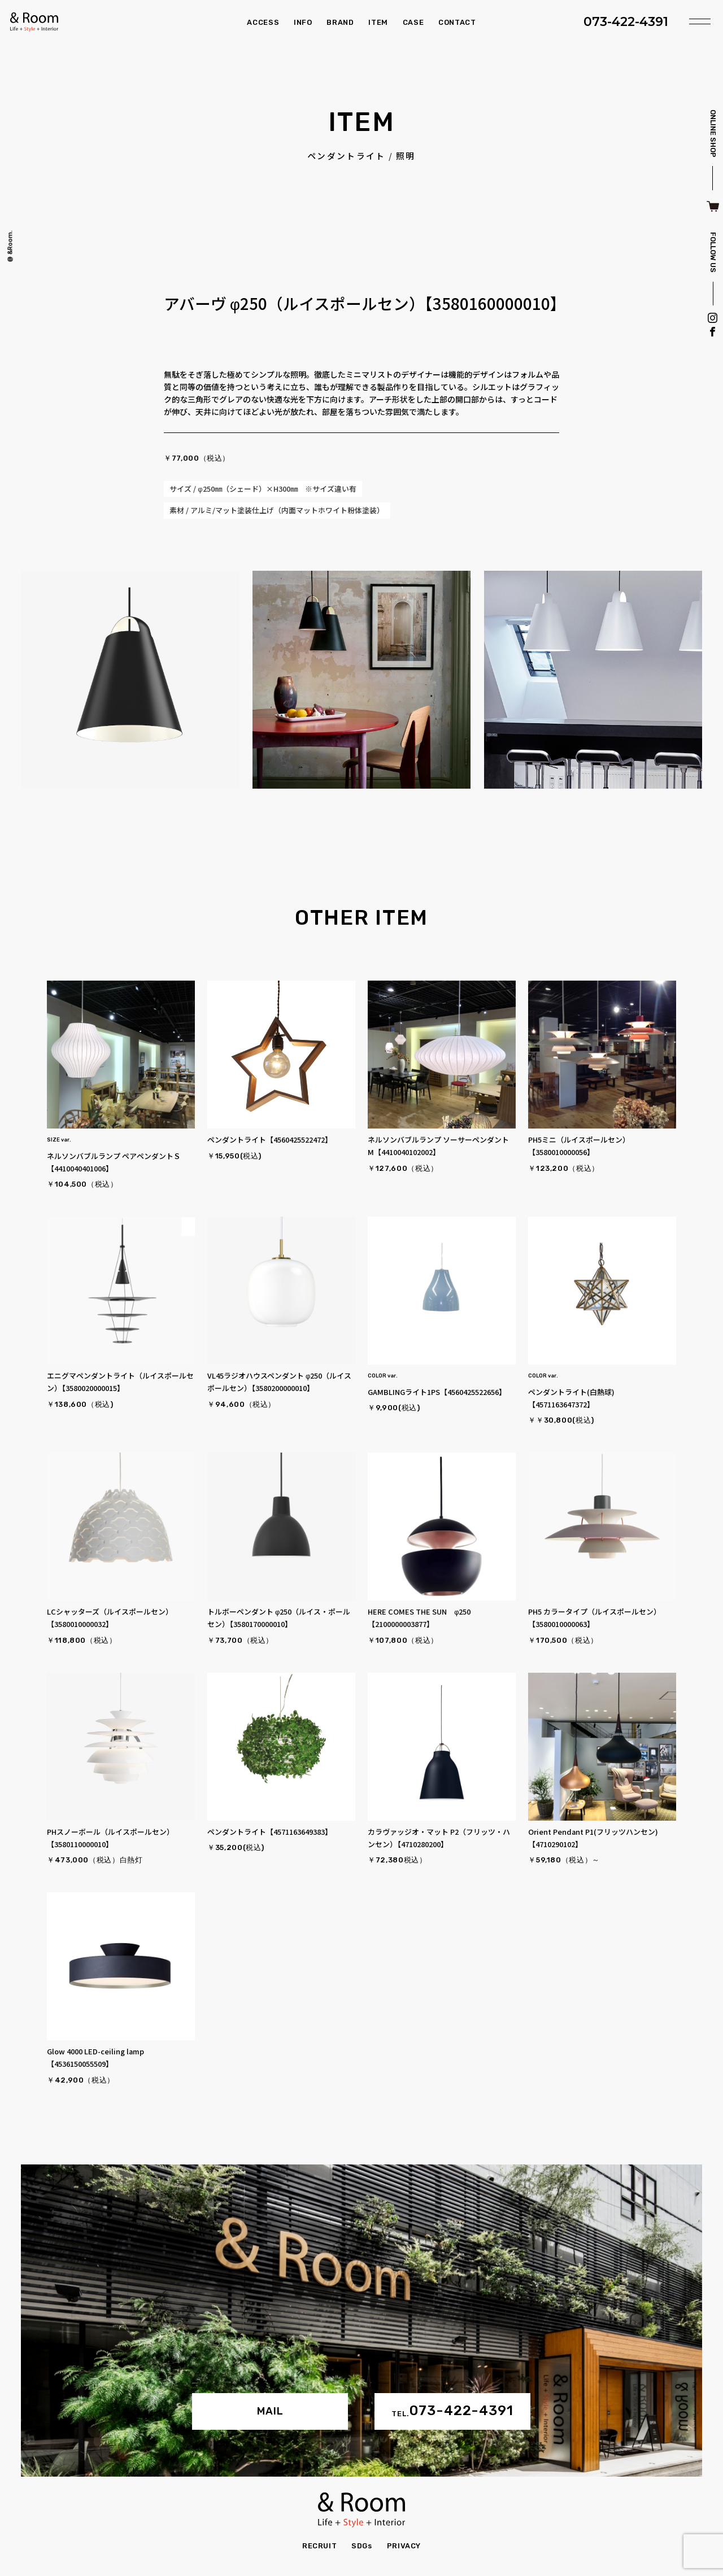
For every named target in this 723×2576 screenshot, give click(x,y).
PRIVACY (404, 2546)
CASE (413, 22)
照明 (406, 156)
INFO (303, 22)
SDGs (361, 2546)
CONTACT (457, 22)
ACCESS (263, 22)
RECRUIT (319, 2546)
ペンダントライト (346, 156)
